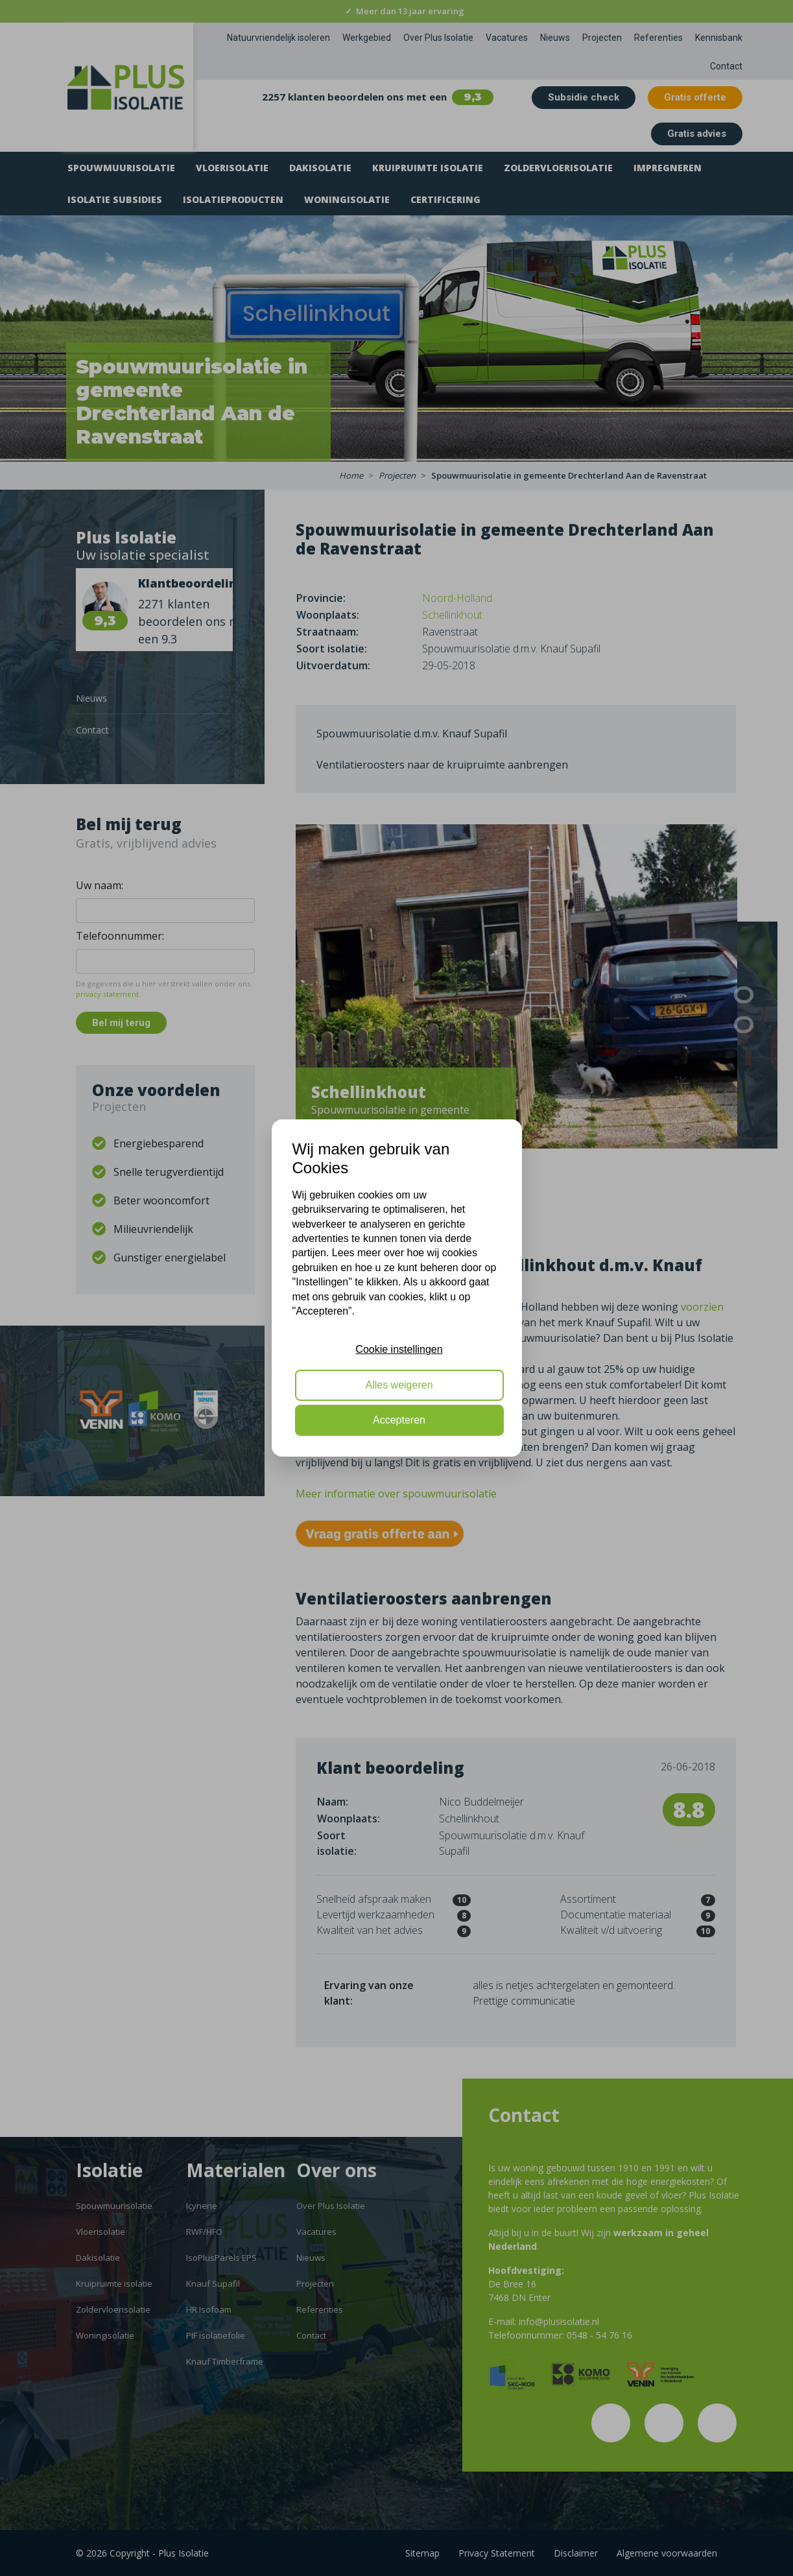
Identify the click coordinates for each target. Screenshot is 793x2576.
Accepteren (399, 1419)
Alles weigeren (398, 1384)
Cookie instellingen (398, 1349)
